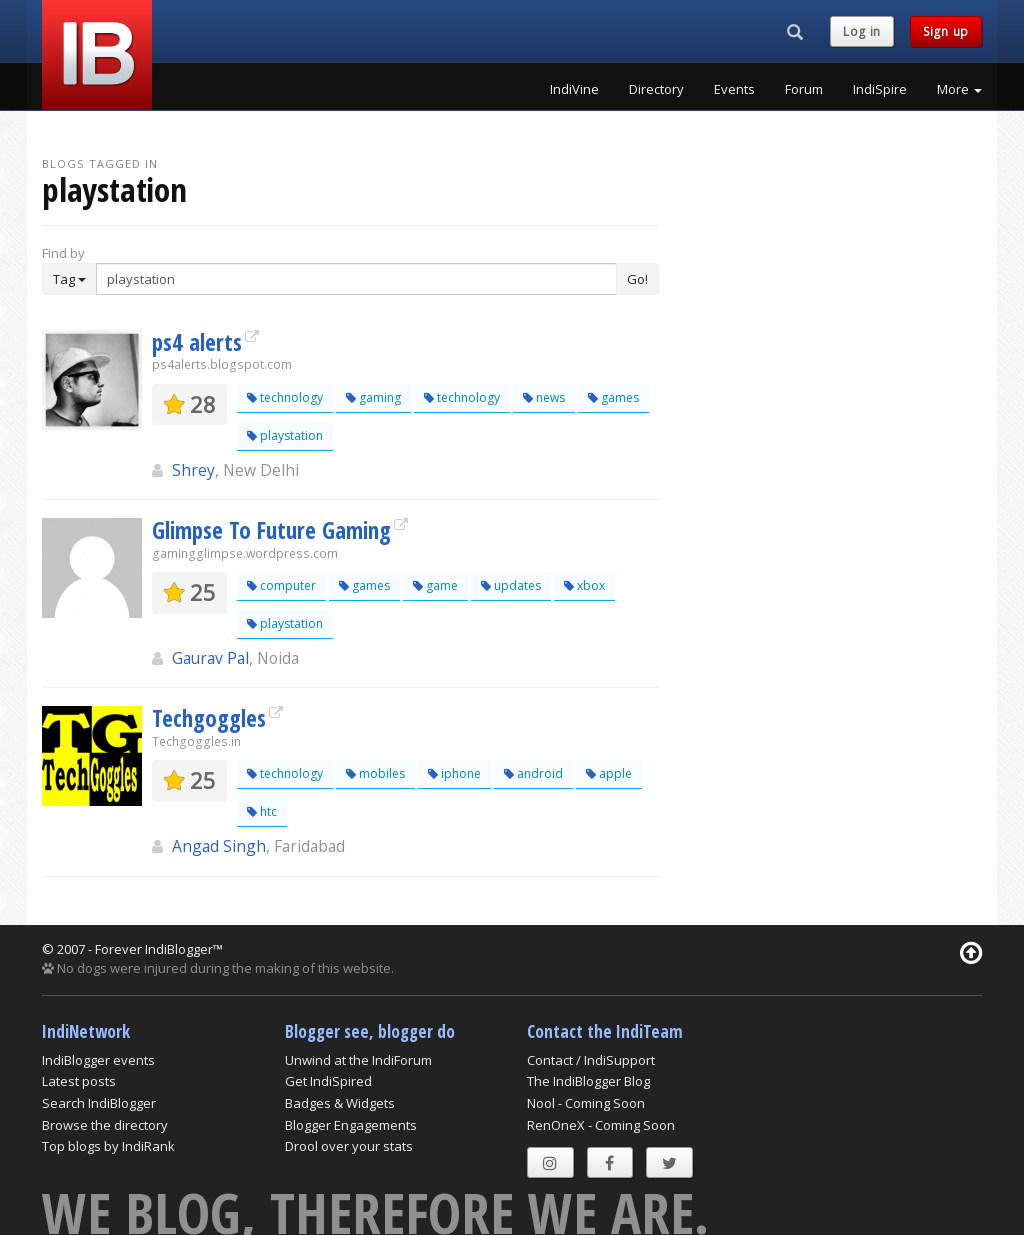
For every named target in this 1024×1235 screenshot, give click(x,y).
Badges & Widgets (340, 1103)
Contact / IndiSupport (591, 1060)
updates (511, 585)
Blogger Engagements (351, 1125)
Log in (862, 31)
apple (609, 773)
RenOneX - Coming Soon (601, 1125)
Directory (656, 89)
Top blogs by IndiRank (108, 1146)
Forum (804, 89)
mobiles (375, 773)
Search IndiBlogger (99, 1103)
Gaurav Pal (210, 658)
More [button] (959, 89)
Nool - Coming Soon (586, 1103)
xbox (584, 585)
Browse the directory (105, 1125)
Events (734, 89)
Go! (637, 279)
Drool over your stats (349, 1146)
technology (285, 397)
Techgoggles (209, 718)
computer (281, 585)
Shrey (193, 470)
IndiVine (574, 89)
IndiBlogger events (98, 1060)
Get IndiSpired (328, 1081)
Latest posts (79, 1081)
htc (262, 811)
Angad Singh (219, 846)
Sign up (946, 31)
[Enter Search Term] (356, 279)
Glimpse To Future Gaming (271, 530)
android (533, 773)
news (544, 397)
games (613, 397)
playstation (285, 435)
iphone (454, 773)
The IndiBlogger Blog (588, 1081)
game (435, 585)
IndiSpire (880, 89)
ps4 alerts (197, 342)
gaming (373, 397)
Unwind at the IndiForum (358, 1060)
